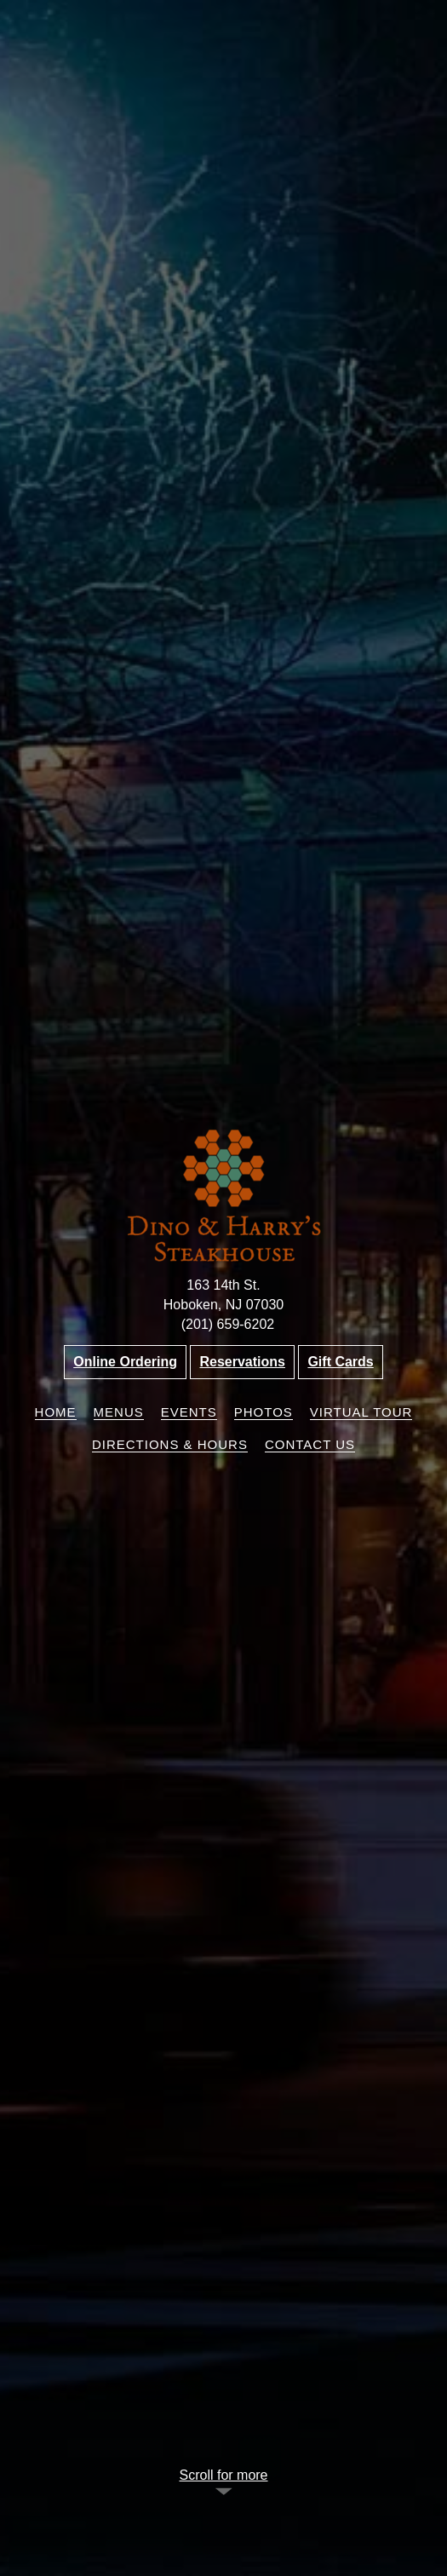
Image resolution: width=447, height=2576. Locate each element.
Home (56, 1412)
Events (189, 1412)
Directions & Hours (170, 1444)
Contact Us (310, 1444)
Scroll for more (223, 2475)
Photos (263, 1412)
